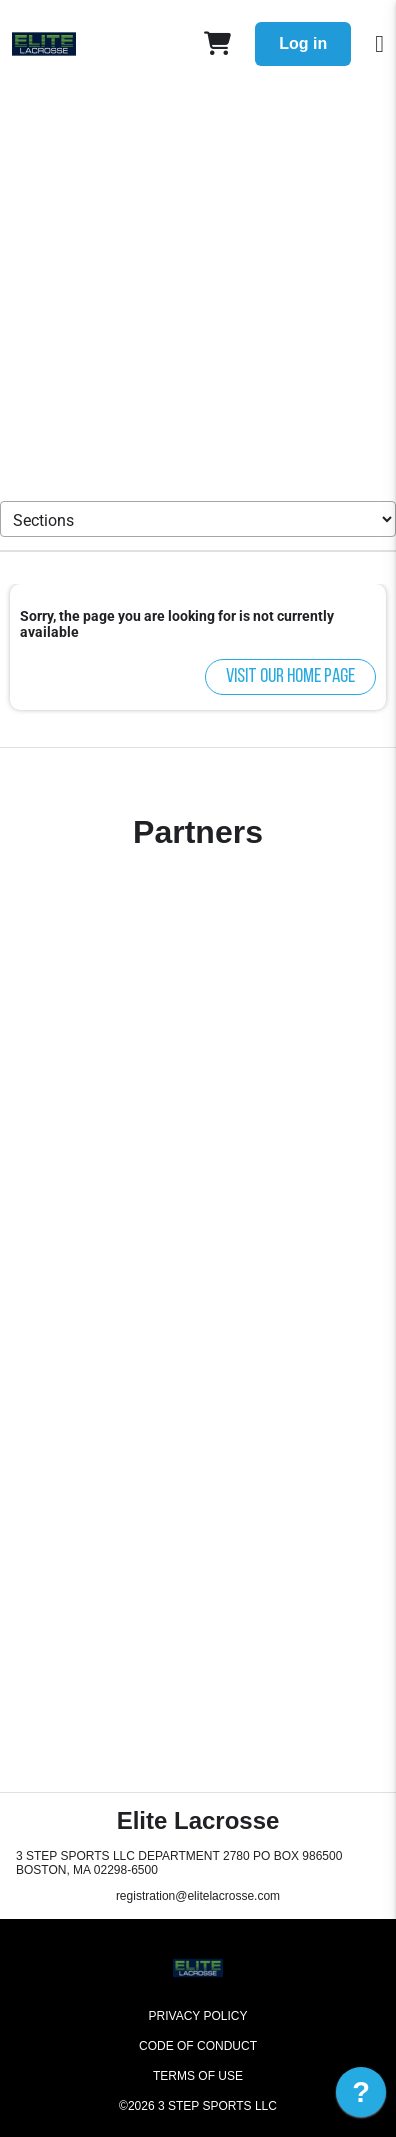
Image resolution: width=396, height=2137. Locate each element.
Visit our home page (290, 677)
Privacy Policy (198, 2016)
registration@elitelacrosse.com (198, 1896)
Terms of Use (198, 2076)
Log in (303, 43)
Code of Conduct (198, 2046)
